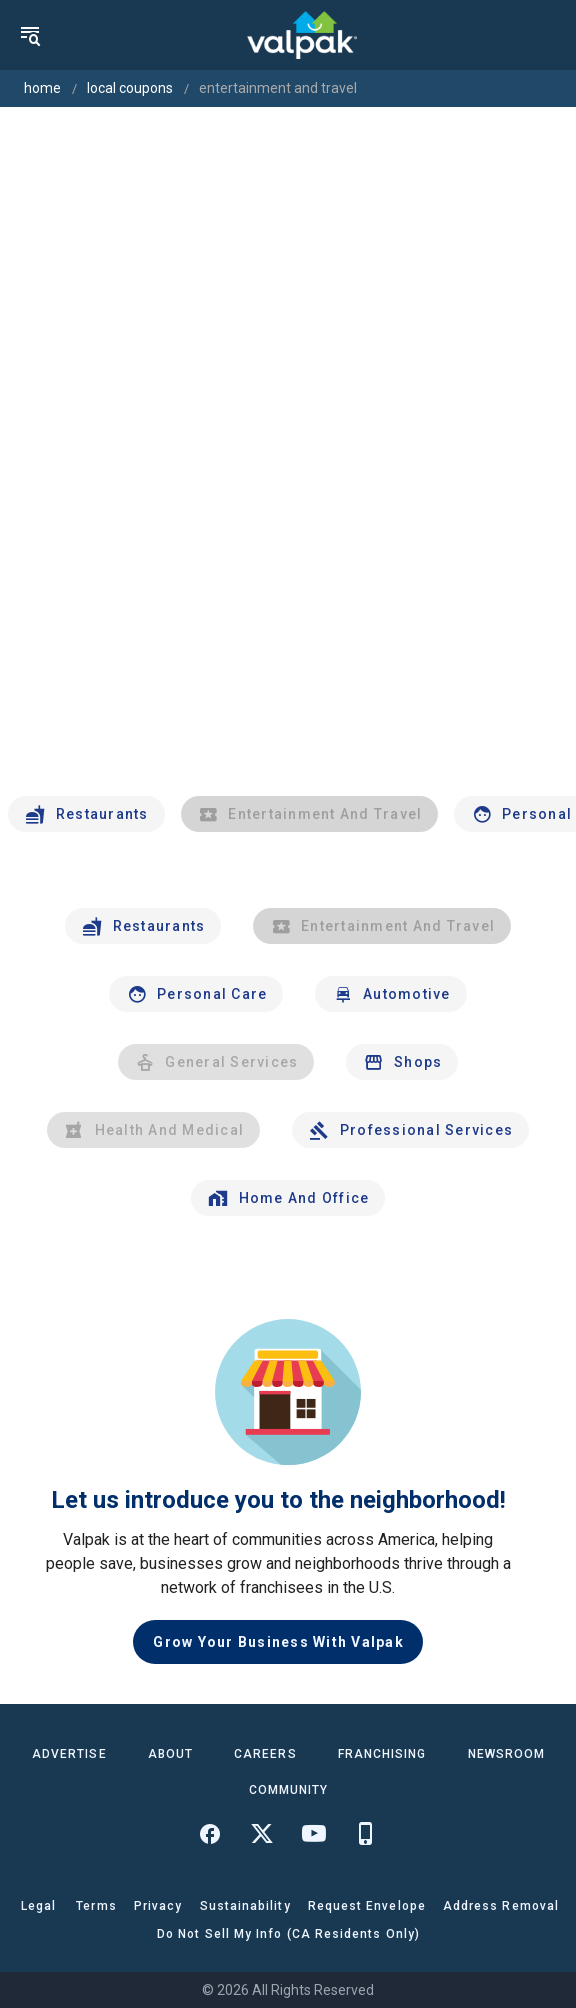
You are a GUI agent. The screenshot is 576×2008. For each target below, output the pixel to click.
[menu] (30, 35)
